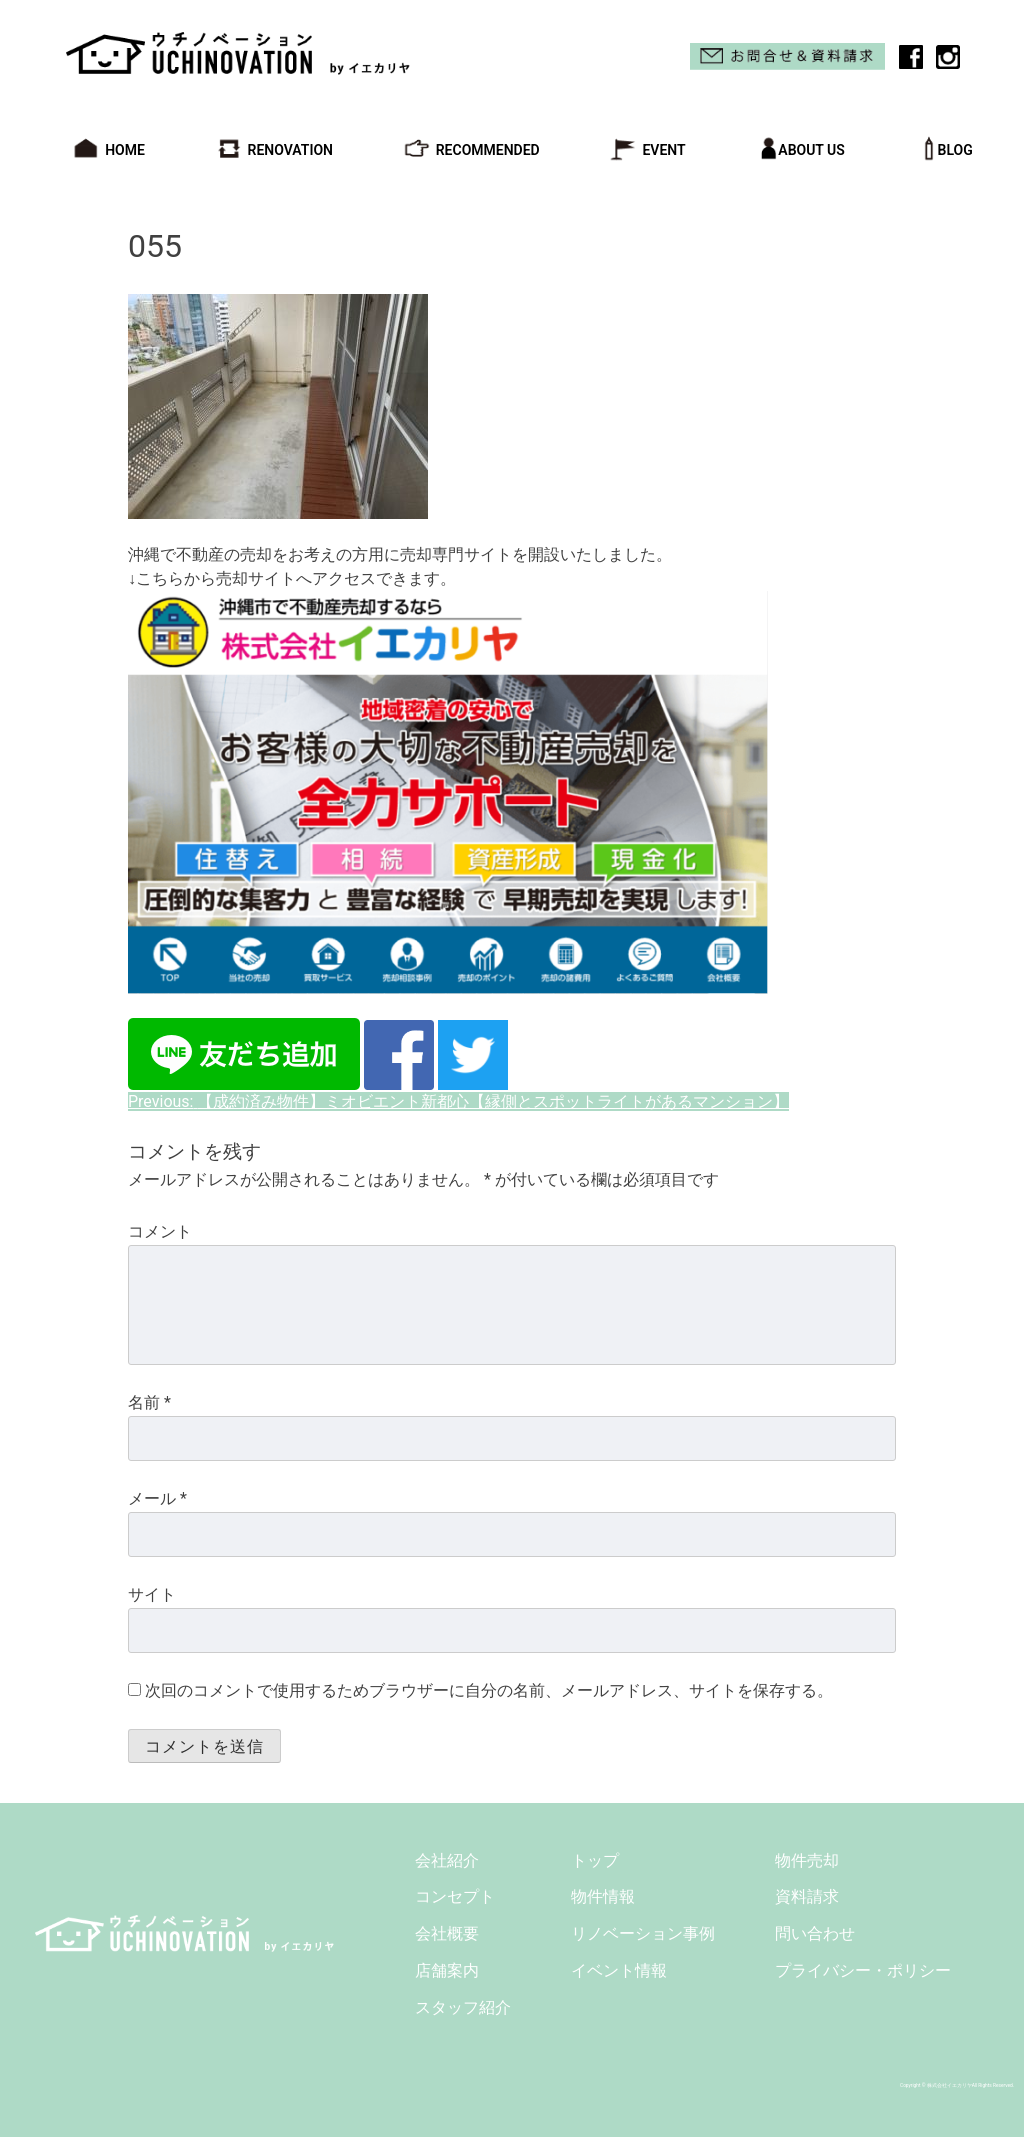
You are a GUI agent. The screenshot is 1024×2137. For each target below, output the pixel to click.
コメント (160, 1231)
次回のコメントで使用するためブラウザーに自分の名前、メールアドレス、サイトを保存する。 (489, 1690)
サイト (152, 1594)
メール (157, 1498)
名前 (149, 1402)
